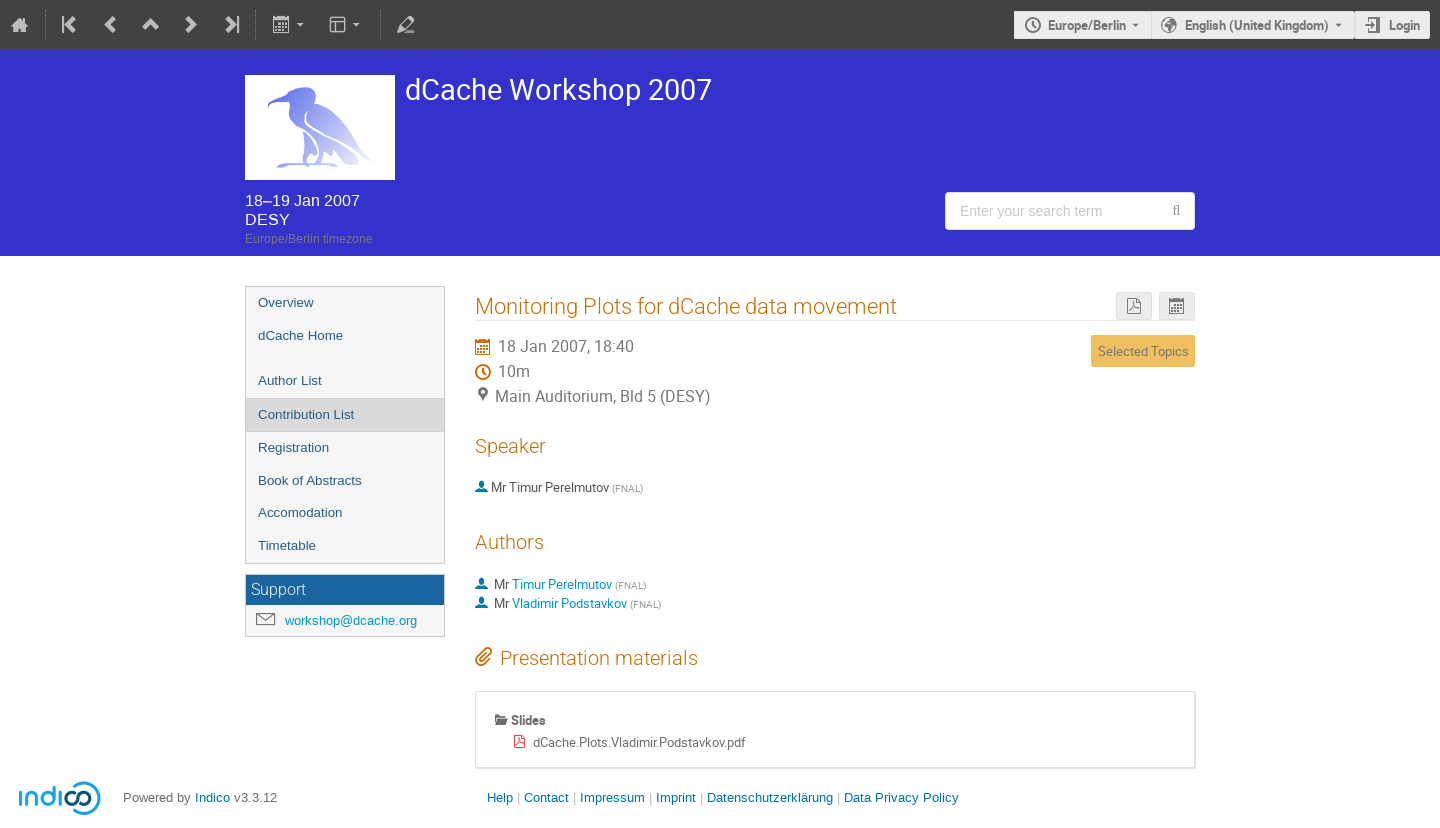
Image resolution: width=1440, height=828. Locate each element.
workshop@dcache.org (351, 620)
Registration (293, 447)
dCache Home (300, 335)
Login (1404, 25)
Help (500, 797)
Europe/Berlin (1087, 25)
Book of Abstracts (310, 480)
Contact (546, 797)
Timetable (287, 545)
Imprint (674, 797)
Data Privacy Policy (899, 797)
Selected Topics (1143, 351)
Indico (212, 797)
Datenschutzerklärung (768, 797)
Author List (290, 380)
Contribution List (306, 414)
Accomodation (300, 512)
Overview (286, 302)
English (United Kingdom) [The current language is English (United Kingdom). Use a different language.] (1257, 25)
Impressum (610, 797)
